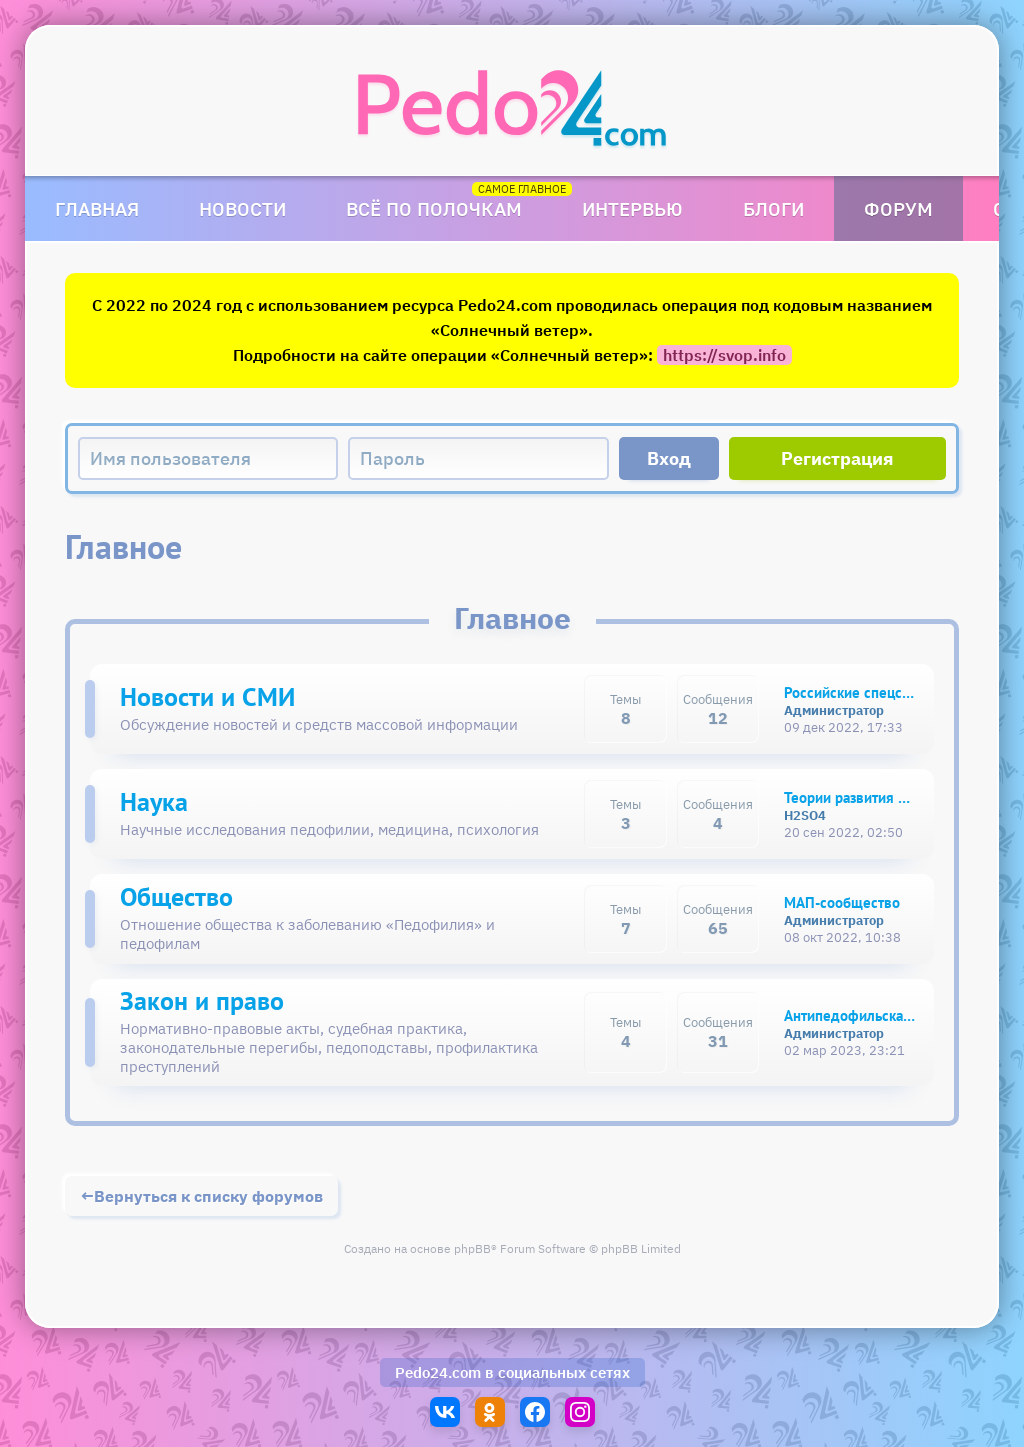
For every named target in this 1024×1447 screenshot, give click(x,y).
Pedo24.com (438, 1372)
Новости (242, 208)
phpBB (472, 1248)
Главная (97, 208)
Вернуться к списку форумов (208, 1196)
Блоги (773, 208)
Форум (898, 208)
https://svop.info (724, 355)
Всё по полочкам (434, 208)
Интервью (632, 208)
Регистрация (837, 458)
